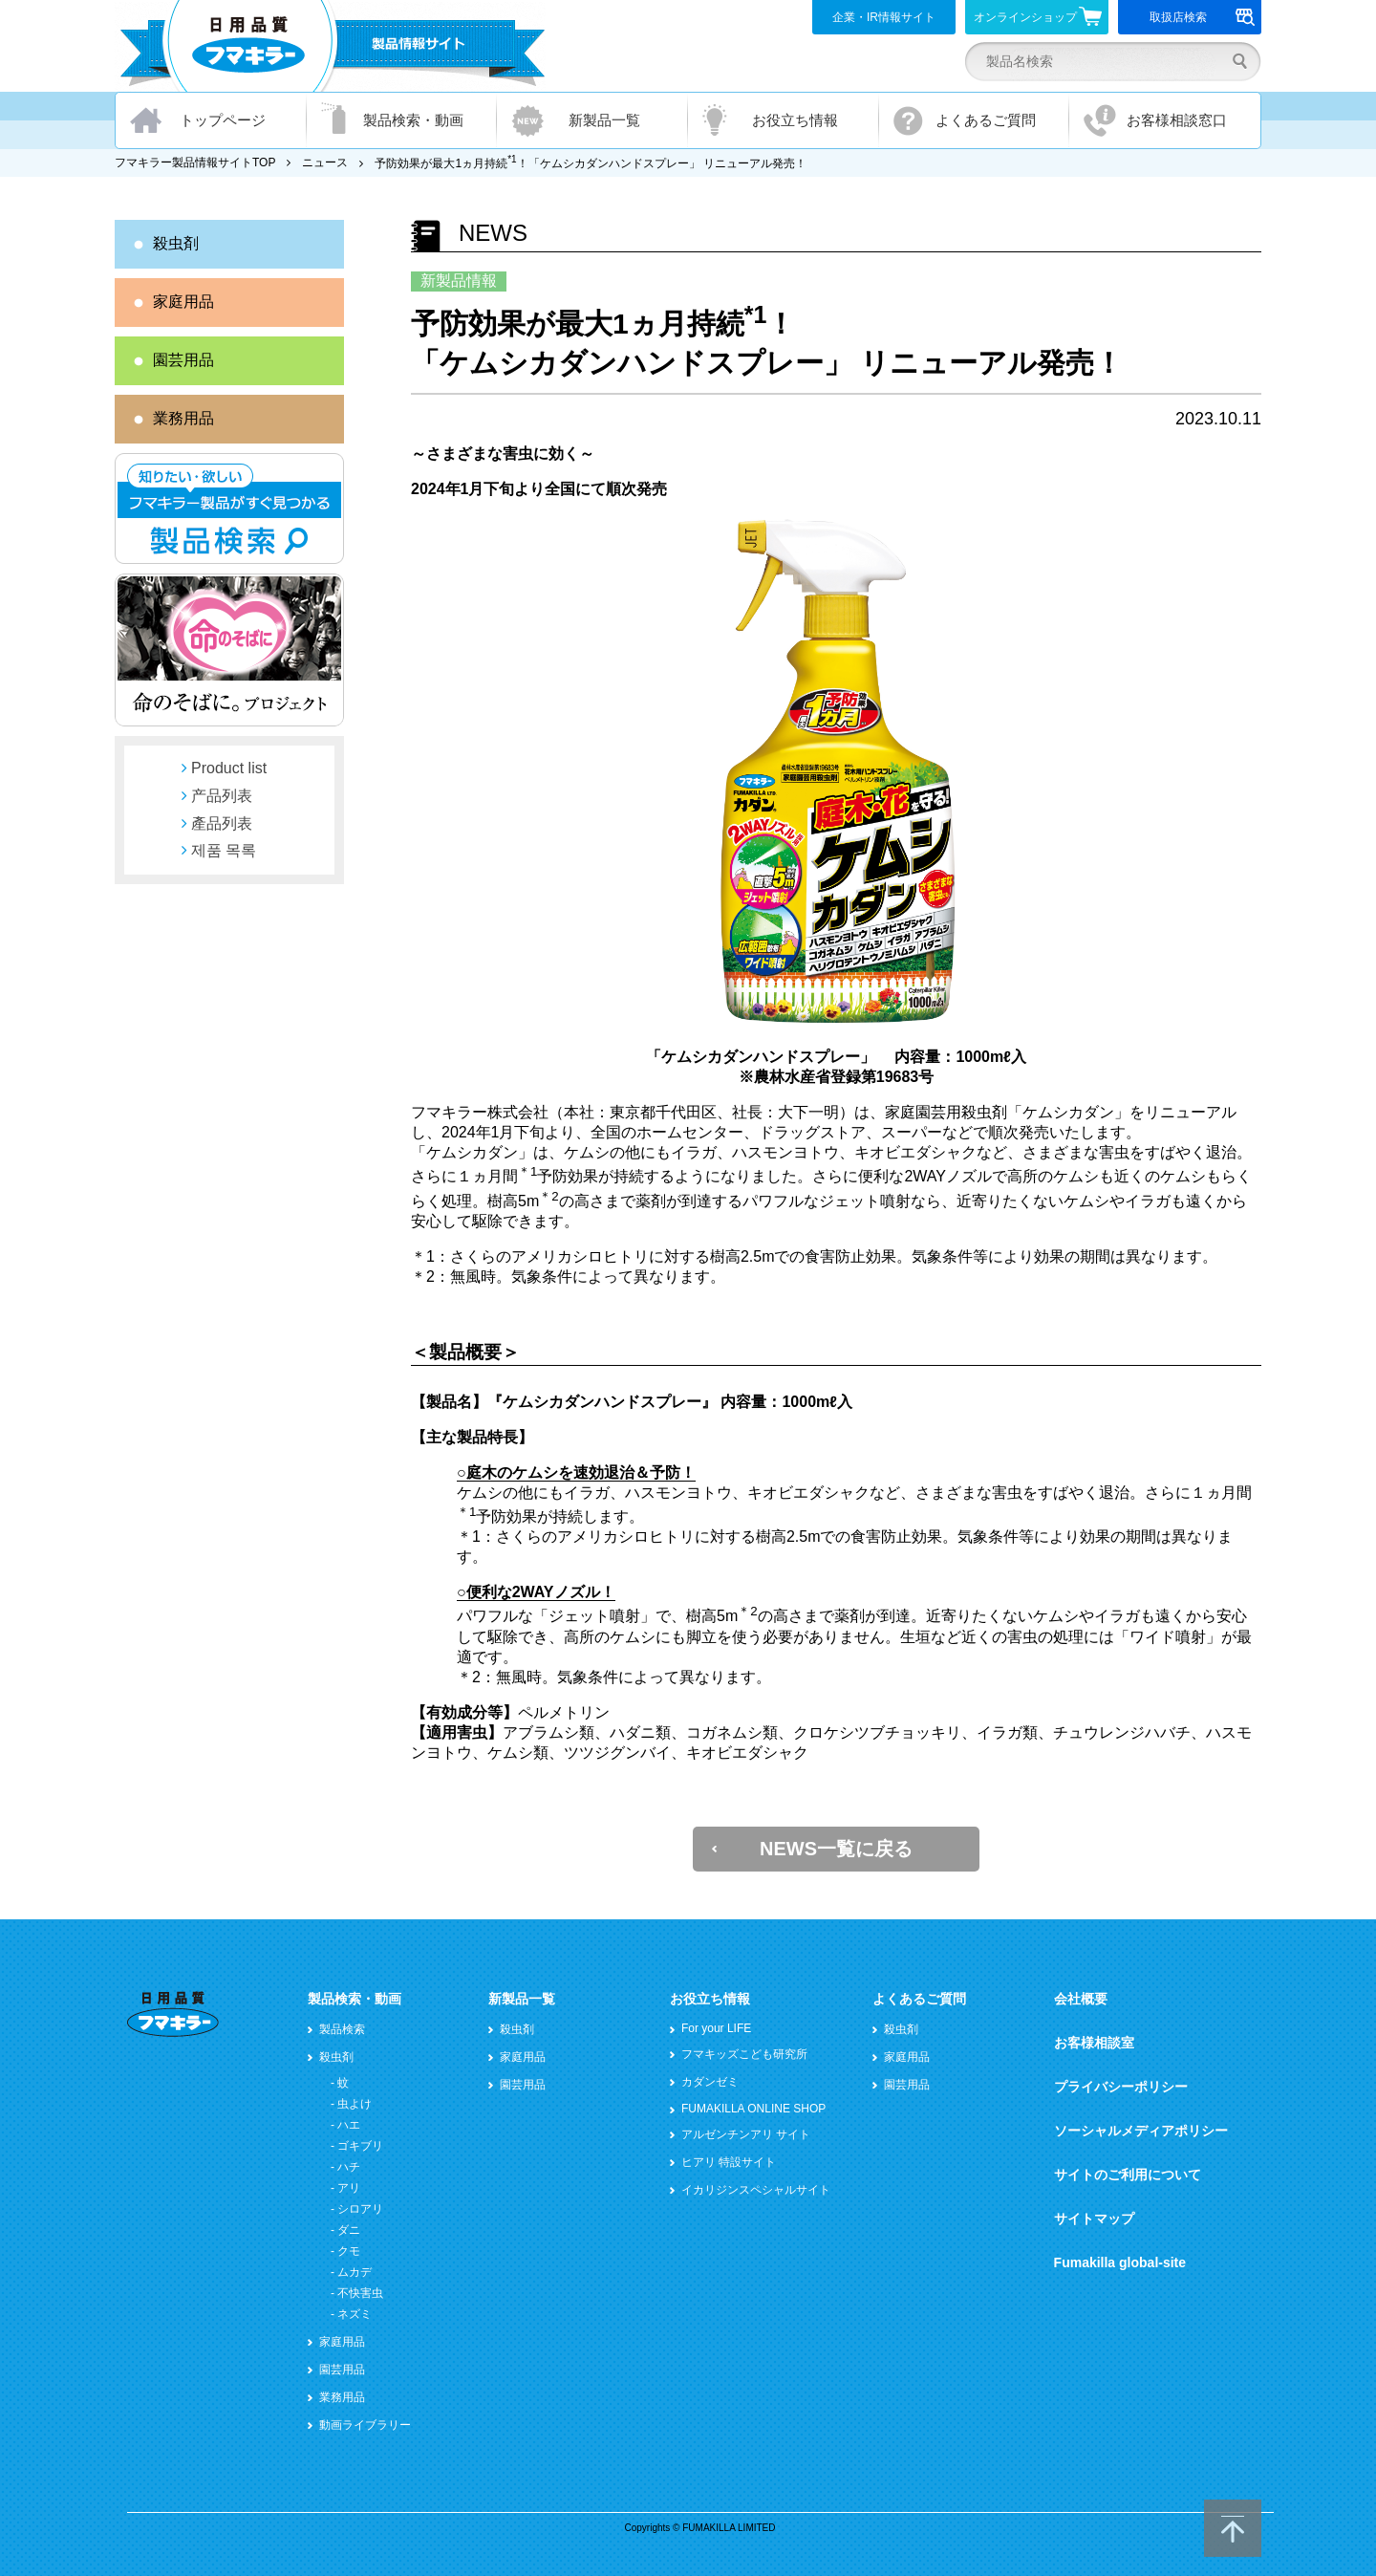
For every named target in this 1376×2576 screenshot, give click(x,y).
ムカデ (354, 2272)
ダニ (348, 2230)
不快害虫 (360, 2293)
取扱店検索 (1203, 17)
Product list (229, 768)
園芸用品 (183, 360)
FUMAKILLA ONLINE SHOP (753, 2108)
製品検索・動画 (413, 120)
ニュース (325, 162)
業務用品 (183, 418)
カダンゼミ (710, 2082)
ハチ (348, 2167)
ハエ (348, 2125)
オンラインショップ (1038, 16)
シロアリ (360, 2209)
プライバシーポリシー (1121, 2086)
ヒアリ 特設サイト (728, 2162)
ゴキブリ (360, 2146)
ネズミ (354, 2314)
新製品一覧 (604, 120)
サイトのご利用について (1127, 2174)
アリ (348, 2188)
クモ (348, 2251)
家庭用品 (183, 301)
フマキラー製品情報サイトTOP (195, 162)
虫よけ (354, 2104)
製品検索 (342, 2029)
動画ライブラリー (365, 2425)
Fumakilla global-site (1120, 2262)
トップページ (223, 120)
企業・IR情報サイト (883, 17)
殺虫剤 (176, 243)
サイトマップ (1094, 2218)
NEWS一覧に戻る (836, 1848)
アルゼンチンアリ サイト (745, 2134)
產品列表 (221, 823)
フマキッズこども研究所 (744, 2054)
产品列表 (221, 796)
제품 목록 (223, 850)
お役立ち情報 (795, 120)
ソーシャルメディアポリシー (1141, 2130)
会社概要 (1080, 1998)
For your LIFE (716, 2028)
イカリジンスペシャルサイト (755, 2190)
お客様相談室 (1094, 2042)
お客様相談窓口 (1177, 120)
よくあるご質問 (985, 120)
